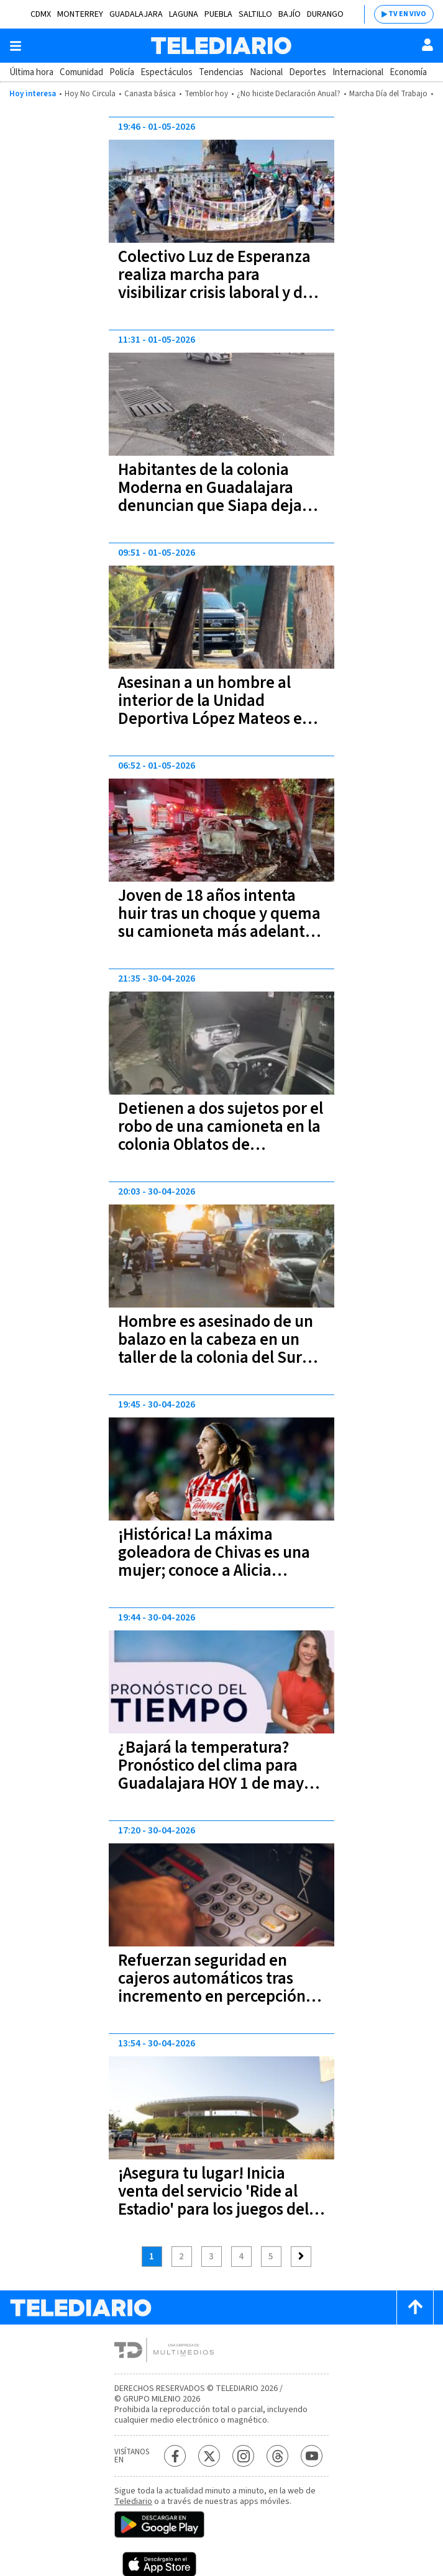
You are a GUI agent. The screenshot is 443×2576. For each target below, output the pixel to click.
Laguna (183, 14)
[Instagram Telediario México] (243, 2456)
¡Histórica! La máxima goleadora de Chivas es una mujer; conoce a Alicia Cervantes (214, 1561)
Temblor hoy (206, 93)
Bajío (289, 14)
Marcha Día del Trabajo (388, 93)
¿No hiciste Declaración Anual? (288, 93)
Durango (325, 14)
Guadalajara (136, 14)
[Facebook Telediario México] (175, 2456)
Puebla (218, 14)
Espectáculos (166, 72)
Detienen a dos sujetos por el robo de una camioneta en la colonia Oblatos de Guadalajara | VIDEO (220, 1135)
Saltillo (255, 14)
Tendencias (221, 72)
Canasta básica (150, 93)
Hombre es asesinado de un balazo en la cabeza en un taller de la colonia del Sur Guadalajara (215, 1348)
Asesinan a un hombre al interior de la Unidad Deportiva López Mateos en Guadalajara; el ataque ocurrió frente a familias (214, 719)
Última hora (31, 72)
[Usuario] (427, 44)
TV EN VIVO (407, 14)
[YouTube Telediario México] (311, 2456)
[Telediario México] (221, 46)
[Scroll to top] (415, 2307)
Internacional (357, 72)
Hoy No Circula (90, 93)
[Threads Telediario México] (277, 2456)
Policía (121, 72)
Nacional (266, 72)
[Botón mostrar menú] (15, 46)
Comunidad (81, 72)
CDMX (40, 14)
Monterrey (80, 14)
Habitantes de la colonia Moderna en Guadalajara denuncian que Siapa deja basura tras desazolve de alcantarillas (210, 506)
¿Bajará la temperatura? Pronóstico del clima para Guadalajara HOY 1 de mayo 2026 (215, 1774)
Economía (408, 72)
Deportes (307, 72)
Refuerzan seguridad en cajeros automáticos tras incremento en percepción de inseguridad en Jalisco (212, 1987)
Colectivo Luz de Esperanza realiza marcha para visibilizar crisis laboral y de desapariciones (214, 284)
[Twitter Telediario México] (209, 2456)
